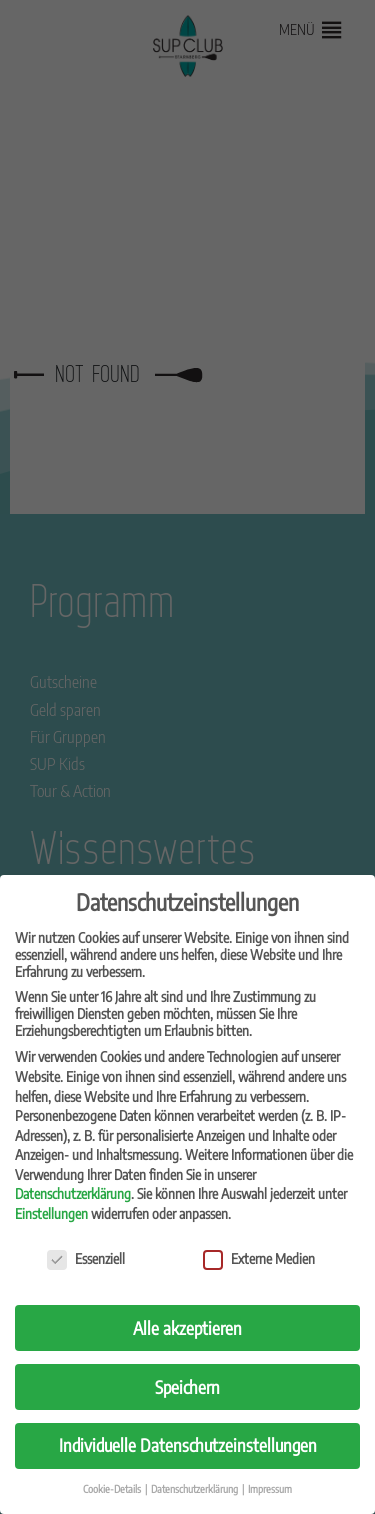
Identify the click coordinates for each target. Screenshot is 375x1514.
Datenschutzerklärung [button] (195, 1488)
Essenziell (86, 1258)
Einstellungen (51, 1213)
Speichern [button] (187, 1387)
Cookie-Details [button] (113, 1488)
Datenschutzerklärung (73, 1193)
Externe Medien (259, 1258)
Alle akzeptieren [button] (187, 1328)
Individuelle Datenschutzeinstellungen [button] (188, 1445)
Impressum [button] (270, 1488)
